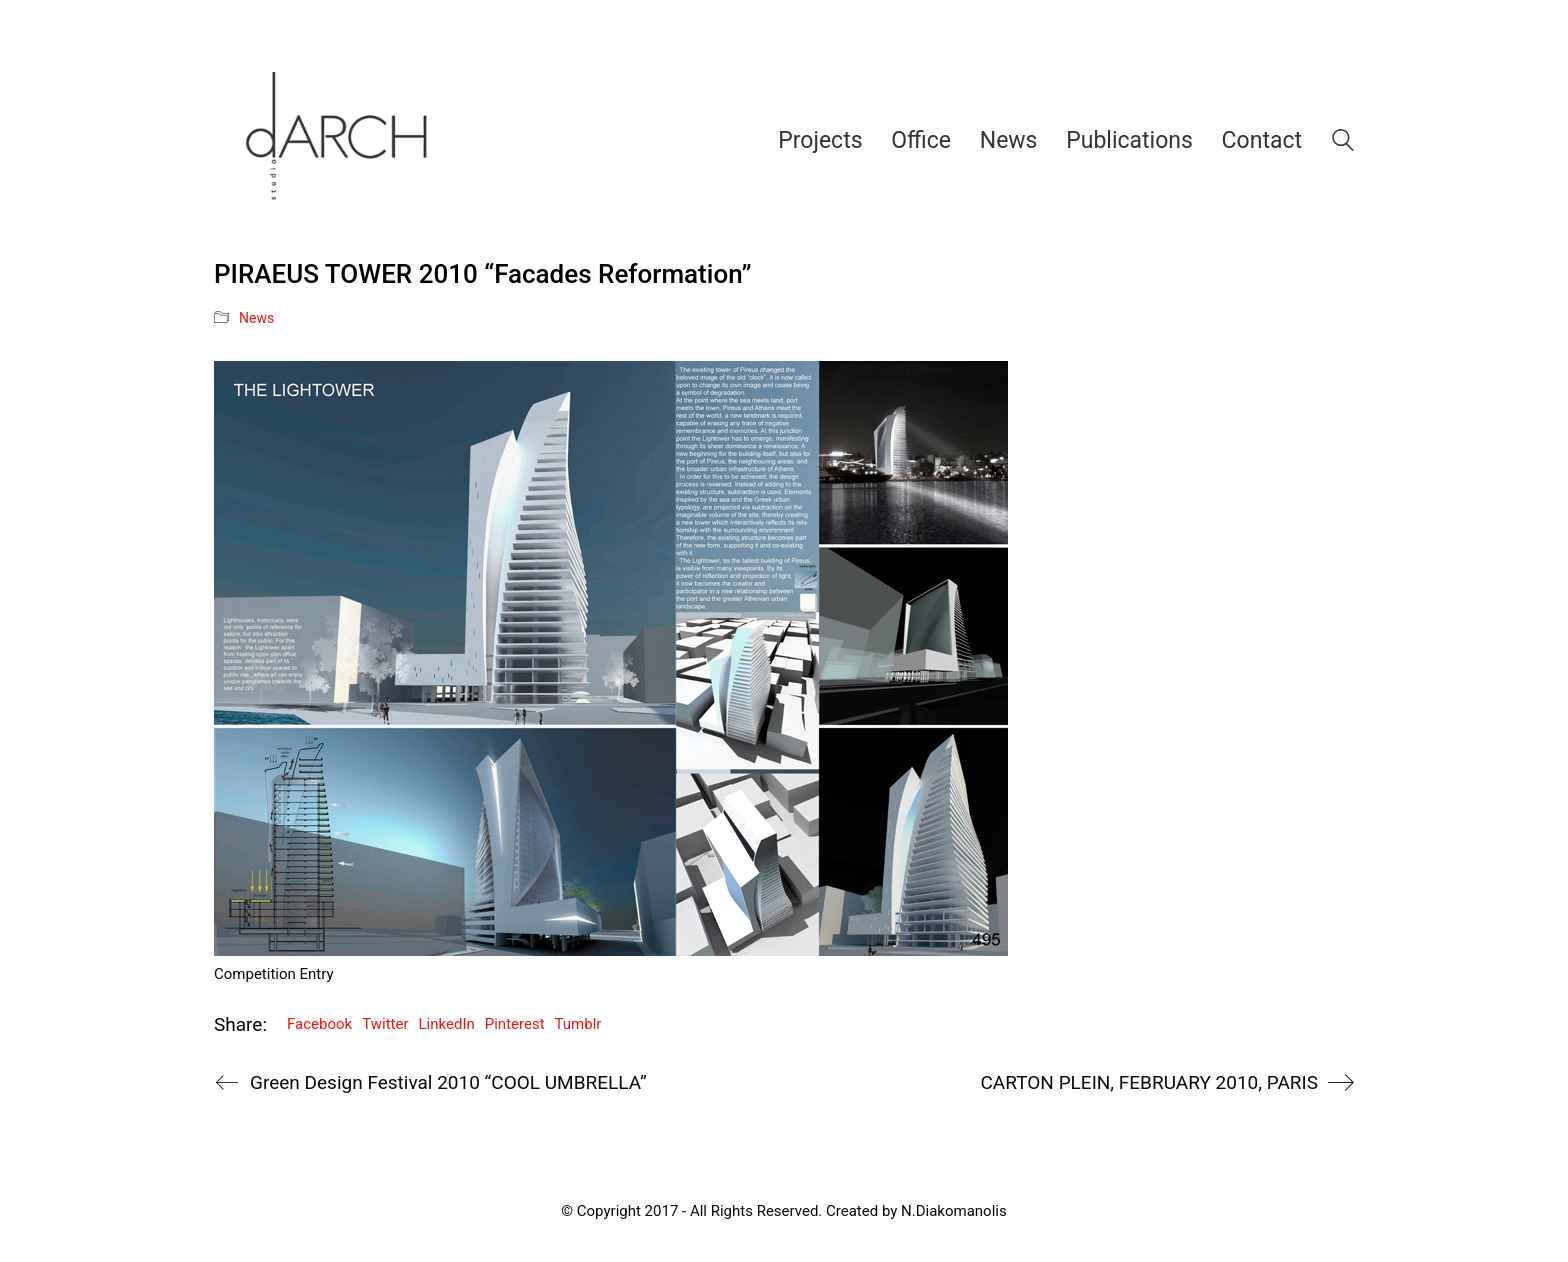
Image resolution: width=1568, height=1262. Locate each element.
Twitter (385, 1024)
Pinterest (515, 1024)
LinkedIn (447, 1024)
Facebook (319, 1024)
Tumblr (578, 1024)
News (256, 318)
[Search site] (1343, 143)
